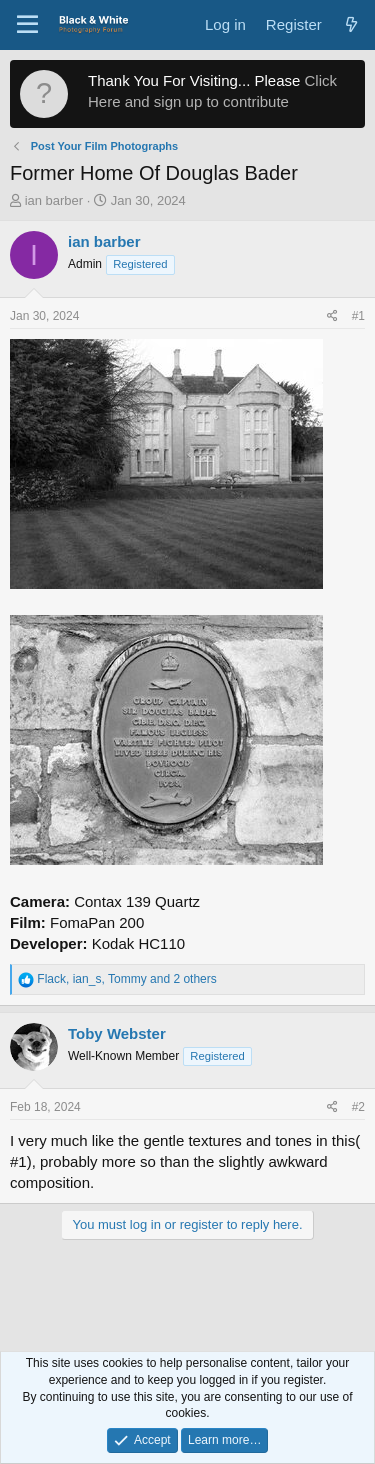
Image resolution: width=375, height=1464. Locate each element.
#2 (358, 1107)
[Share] (332, 316)
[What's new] (351, 24)
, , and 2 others (126, 979)
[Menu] (27, 25)
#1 (358, 316)
